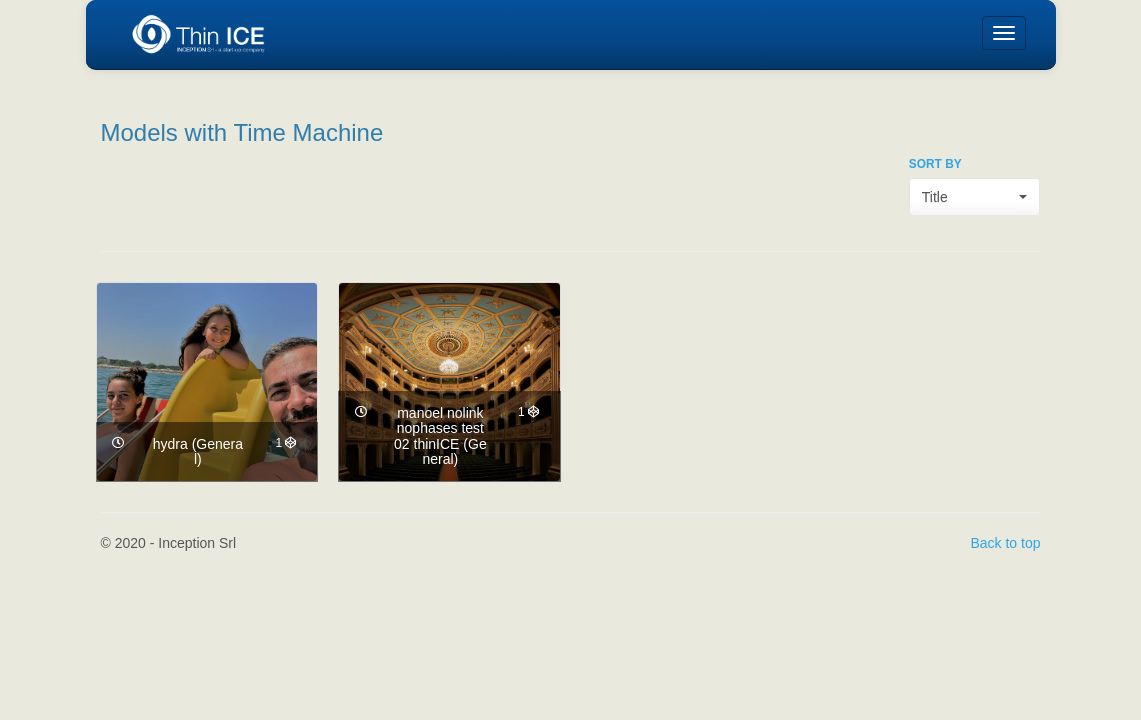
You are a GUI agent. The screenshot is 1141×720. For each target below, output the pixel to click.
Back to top (1005, 543)
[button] (975, 197)
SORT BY (935, 164)
